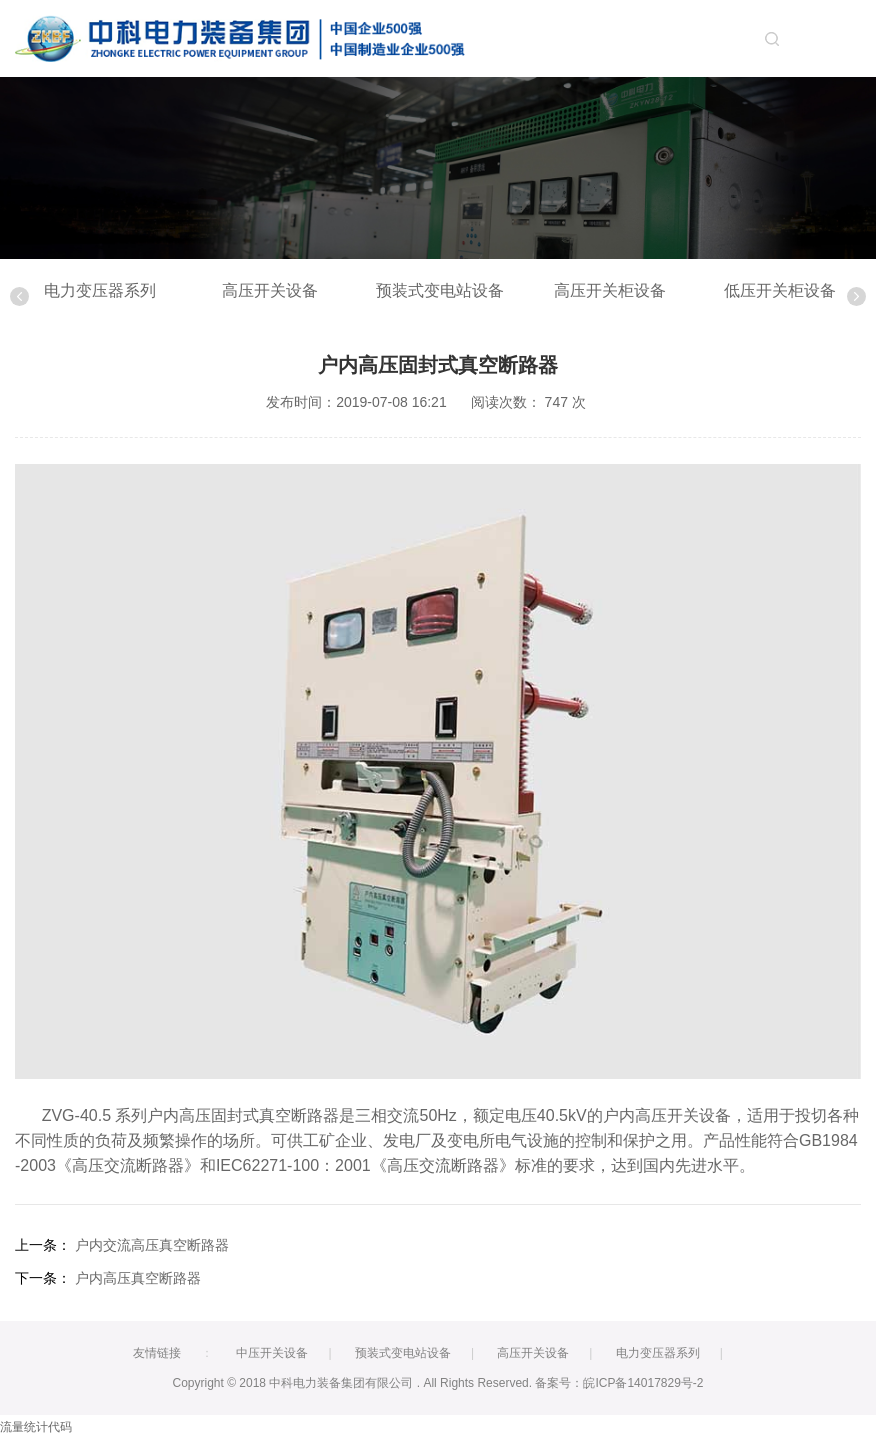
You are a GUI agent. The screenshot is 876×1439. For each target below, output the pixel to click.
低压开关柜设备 (780, 290)
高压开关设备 (270, 290)
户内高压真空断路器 (138, 1278)
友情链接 (157, 1353)
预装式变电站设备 (440, 290)
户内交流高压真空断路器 (152, 1245)
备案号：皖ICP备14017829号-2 (619, 1383)
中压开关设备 (272, 1353)
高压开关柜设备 (610, 290)
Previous (19, 296)
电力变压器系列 (100, 290)
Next (856, 296)
